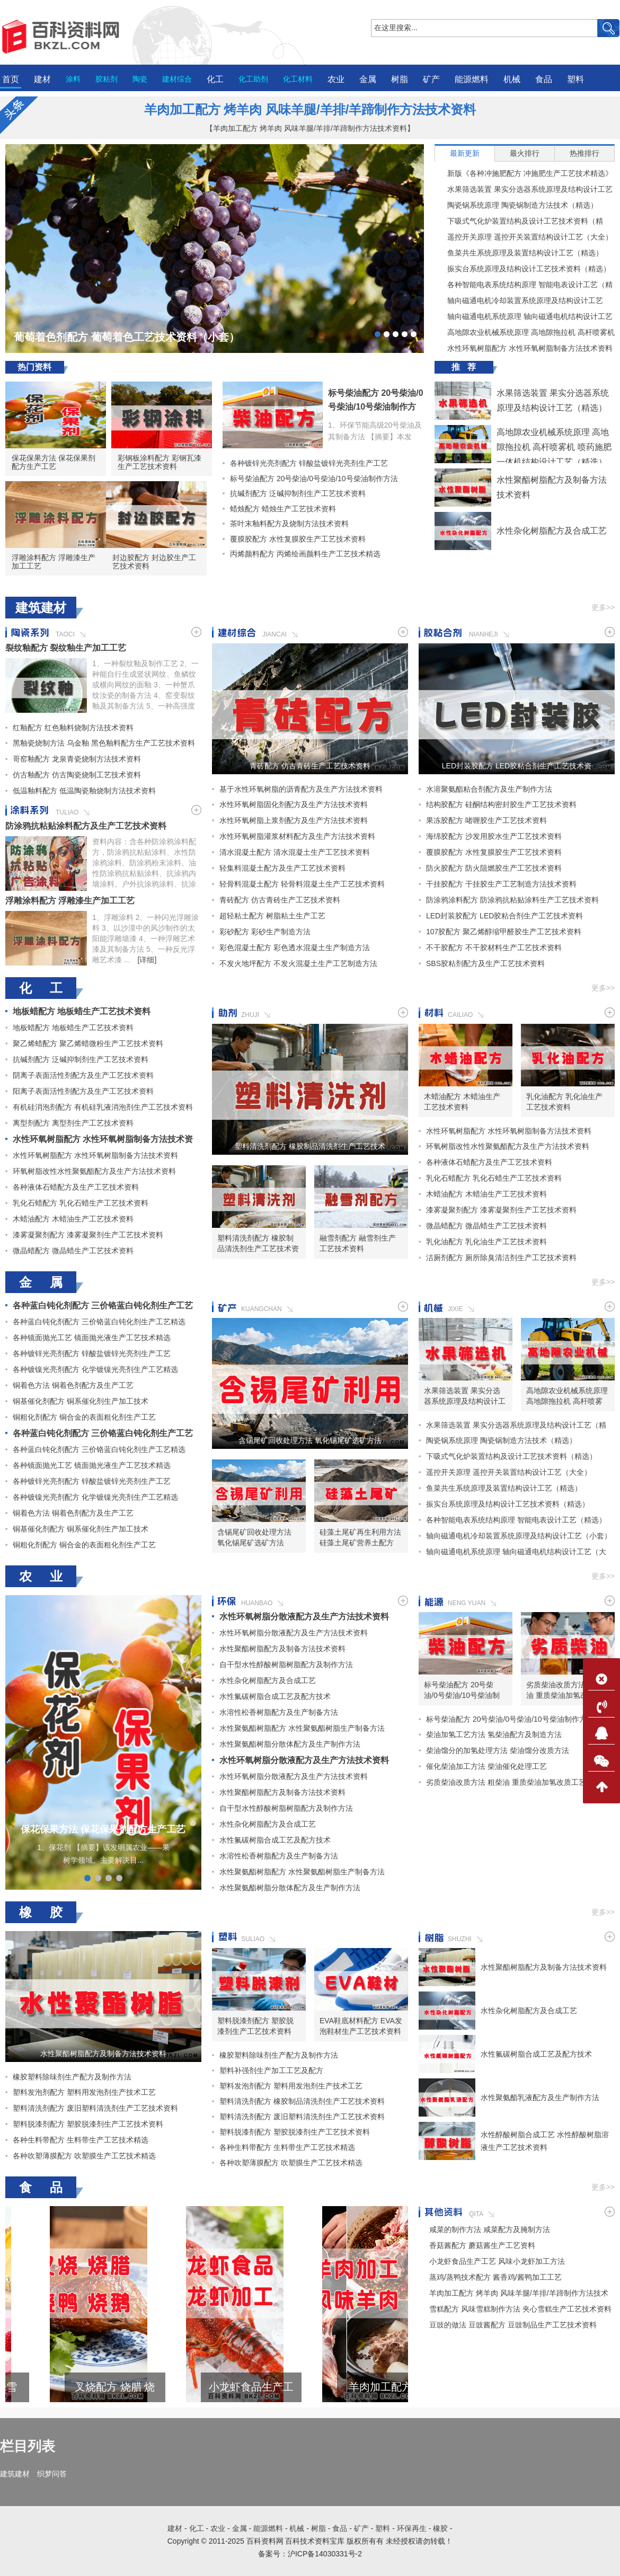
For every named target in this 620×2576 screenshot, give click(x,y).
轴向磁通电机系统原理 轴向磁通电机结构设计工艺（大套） (524, 316)
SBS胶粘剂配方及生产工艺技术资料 (485, 963)
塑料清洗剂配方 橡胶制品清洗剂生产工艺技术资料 (310, 1146)
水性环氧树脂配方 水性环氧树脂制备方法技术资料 (524, 348)
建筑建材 (15, 2473)
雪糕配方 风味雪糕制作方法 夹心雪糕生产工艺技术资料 (70, 2387)
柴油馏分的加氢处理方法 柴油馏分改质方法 (497, 1750)
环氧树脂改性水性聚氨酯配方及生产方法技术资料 (94, 1171)
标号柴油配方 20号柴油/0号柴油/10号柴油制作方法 (375, 406)
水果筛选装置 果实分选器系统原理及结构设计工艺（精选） (524, 189)
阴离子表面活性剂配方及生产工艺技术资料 (83, 1075)
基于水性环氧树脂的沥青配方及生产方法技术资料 (301, 789)
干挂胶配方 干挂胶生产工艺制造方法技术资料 (501, 884)
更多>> (603, 607)
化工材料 (298, 79)
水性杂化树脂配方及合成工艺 (552, 530)
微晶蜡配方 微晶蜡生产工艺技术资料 (73, 1250)
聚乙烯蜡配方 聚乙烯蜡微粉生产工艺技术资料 (88, 1043)
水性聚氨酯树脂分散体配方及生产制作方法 (289, 1744)
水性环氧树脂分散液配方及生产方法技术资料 (304, 1616)
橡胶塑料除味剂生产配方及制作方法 (72, 2077)
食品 (543, 79)
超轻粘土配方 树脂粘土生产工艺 (272, 915)
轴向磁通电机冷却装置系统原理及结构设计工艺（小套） (519, 300)
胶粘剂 (106, 79)
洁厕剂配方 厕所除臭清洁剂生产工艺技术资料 (501, 1257)
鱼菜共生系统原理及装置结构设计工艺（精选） (519, 253)
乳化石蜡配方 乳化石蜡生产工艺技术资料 (80, 1203)
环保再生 (412, 2528)
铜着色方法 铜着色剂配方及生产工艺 (73, 1385)
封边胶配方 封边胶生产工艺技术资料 (154, 561)
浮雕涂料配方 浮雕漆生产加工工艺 (53, 561)
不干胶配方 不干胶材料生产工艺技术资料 (494, 947)
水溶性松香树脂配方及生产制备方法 (278, 1712)
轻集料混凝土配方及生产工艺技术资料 (282, 868)
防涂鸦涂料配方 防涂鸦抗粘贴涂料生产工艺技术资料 (512, 900)
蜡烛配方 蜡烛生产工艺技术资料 (279, 508)
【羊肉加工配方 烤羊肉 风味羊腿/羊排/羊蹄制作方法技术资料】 (310, 128)
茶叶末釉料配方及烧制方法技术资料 (286, 523)
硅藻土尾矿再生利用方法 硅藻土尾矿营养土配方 (360, 1537)
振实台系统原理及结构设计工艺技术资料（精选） (522, 268)
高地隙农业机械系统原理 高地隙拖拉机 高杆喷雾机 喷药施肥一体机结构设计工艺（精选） (525, 332)
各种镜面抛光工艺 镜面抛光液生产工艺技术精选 (92, 1337)
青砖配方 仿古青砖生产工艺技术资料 (310, 766)
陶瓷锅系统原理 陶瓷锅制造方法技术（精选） (516, 205)
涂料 (73, 79)
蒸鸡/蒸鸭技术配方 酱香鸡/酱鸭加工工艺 (495, 2277)
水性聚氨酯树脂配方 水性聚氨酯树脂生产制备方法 (302, 1728)
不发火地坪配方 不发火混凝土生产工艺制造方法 (298, 963)
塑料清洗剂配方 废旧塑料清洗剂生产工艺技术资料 (95, 2108)
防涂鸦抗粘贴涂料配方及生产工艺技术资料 (85, 825)
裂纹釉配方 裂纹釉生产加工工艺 (65, 647)
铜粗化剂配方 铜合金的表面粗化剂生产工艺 (84, 1417)
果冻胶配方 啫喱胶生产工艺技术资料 (486, 820)
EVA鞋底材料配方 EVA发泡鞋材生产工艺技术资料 (361, 2025)
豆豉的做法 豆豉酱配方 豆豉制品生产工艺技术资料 (513, 2325)
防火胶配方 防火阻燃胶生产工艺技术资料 (494, 868)
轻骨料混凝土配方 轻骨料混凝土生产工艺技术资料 (302, 884)
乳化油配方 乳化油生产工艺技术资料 (564, 1101)
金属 (367, 79)
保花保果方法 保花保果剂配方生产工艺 (53, 462)
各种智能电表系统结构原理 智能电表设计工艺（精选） (524, 284)
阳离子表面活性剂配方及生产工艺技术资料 (83, 1091)
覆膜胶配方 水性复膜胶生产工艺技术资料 (294, 539)
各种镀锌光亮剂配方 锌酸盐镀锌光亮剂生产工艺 (305, 463)
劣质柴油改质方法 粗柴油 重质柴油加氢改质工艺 (564, 1690)
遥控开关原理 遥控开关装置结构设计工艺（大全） (524, 237)
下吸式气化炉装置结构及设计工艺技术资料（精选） (519, 221)
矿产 (431, 79)
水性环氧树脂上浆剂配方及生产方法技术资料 (293, 820)
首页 (10, 79)
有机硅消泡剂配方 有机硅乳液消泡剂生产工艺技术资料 (103, 1107)
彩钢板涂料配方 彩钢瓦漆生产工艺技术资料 (159, 462)
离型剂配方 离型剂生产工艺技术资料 (73, 1123)
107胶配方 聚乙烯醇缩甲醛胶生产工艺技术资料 (503, 931)
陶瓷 (139, 79)
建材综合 (177, 79)
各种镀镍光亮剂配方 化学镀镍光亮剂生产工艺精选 (95, 1369)
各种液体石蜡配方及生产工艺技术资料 (76, 1187)
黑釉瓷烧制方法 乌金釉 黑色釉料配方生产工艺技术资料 (104, 743)
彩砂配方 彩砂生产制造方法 (265, 931)
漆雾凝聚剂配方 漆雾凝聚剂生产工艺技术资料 (88, 1235)
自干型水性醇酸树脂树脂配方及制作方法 (286, 1664)
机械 (511, 79)
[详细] (147, 959)
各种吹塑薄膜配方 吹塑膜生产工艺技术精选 (84, 2156)
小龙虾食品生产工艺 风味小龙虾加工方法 (342, 2387)
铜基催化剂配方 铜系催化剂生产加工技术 (80, 1401)
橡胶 (440, 2528)
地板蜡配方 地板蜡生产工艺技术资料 (81, 1011)
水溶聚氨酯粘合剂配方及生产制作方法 (489, 789)
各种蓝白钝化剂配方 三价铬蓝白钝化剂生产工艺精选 (99, 1321)
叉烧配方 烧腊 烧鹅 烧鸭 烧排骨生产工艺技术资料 (206, 2387)
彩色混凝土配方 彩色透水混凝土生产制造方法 (294, 947)
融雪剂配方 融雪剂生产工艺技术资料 (358, 1243)
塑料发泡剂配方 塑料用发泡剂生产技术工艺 (84, 2092)
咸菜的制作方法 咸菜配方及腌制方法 (489, 2229)
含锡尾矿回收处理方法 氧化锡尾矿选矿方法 (310, 1440)
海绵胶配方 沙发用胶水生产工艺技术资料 (494, 836)
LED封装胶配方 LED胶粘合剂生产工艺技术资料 (516, 766)
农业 (335, 79)
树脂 (399, 79)
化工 (215, 79)
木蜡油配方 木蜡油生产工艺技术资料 (73, 1219)
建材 (42, 79)
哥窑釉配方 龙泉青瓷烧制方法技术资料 (77, 759)
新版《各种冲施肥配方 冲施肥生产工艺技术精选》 (524, 173)
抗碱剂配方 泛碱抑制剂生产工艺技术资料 (294, 493)
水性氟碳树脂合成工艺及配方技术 (275, 1696)
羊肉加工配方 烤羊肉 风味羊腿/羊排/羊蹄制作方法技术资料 (310, 109)
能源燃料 (472, 79)
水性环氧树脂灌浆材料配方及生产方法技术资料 (297, 836)
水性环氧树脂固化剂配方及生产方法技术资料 (293, 804)
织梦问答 (52, 2473)
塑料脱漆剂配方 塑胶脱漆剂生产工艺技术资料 (88, 2124)
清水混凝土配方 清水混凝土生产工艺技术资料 (294, 852)
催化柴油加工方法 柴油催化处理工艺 (486, 1766)
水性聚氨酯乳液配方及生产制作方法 (540, 2097)
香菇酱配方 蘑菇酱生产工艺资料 (482, 2245)
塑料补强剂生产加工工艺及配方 (271, 2070)
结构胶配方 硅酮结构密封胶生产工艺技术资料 (501, 804)
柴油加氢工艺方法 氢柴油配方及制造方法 (494, 1734)
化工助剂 (253, 79)
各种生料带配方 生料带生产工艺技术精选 (80, 2140)
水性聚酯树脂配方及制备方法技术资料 (282, 1648)
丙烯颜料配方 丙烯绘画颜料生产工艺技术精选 (301, 554)
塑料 (575, 79)
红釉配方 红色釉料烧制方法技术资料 (73, 727)
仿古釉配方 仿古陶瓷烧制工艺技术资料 (77, 775)
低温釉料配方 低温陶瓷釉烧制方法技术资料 (84, 790)
